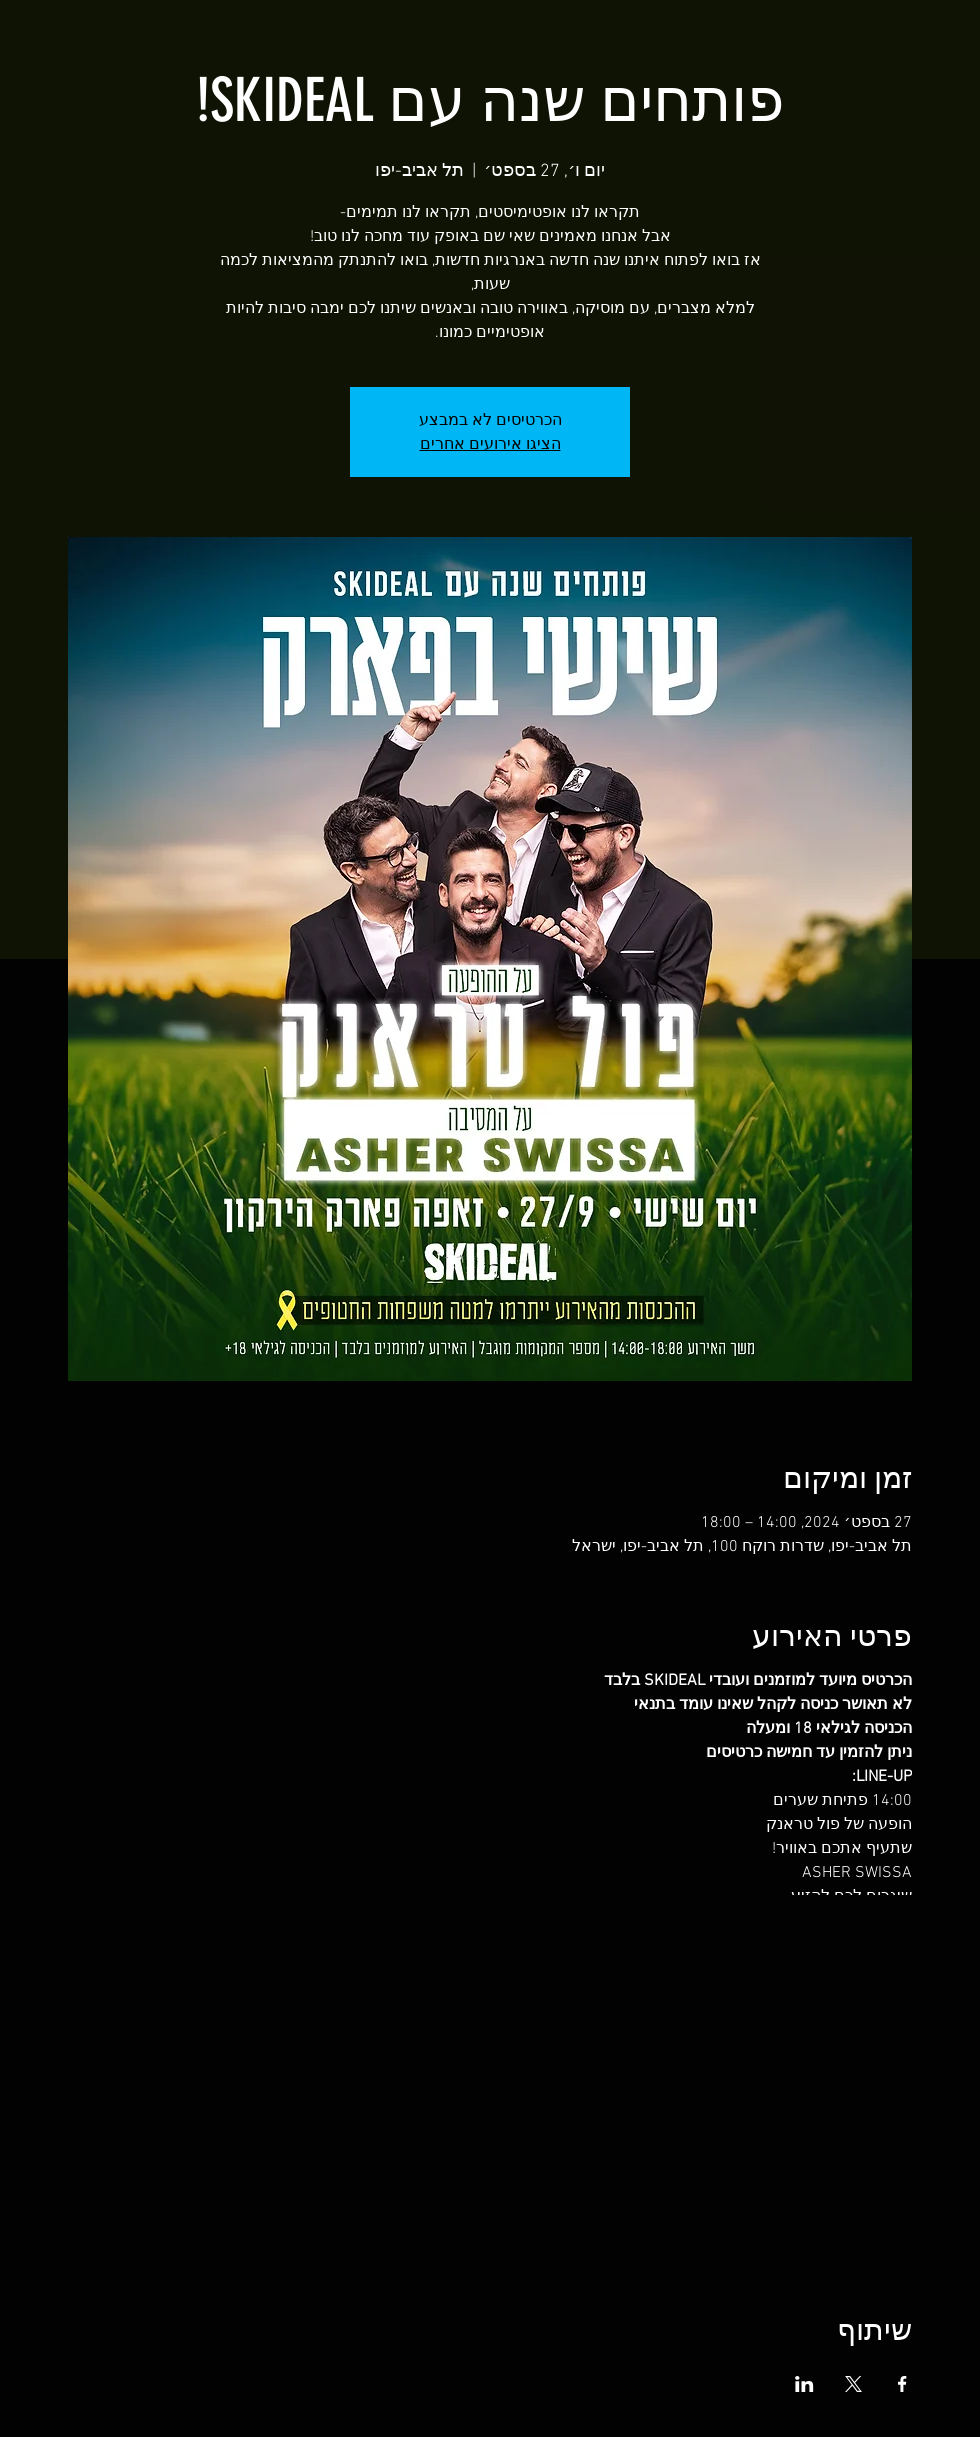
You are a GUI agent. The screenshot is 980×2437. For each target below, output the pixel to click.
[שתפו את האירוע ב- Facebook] (902, 2384)
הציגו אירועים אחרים (490, 443)
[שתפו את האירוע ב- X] (853, 2384)
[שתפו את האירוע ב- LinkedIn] (804, 2384)
